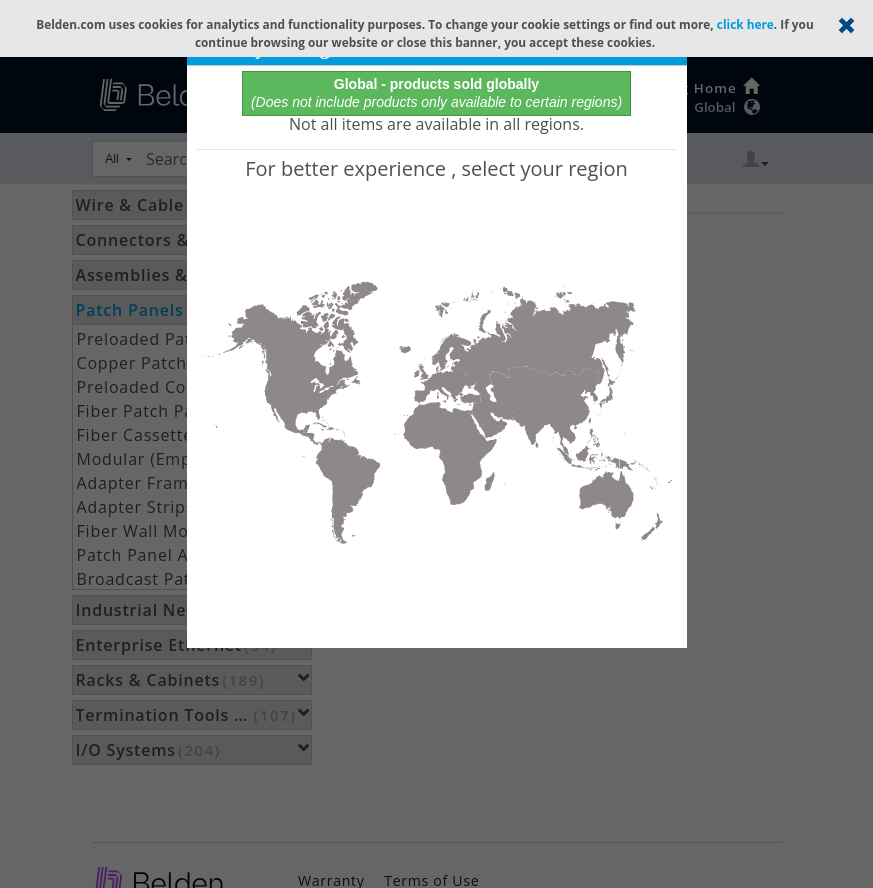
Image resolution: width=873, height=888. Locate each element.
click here (745, 24)
